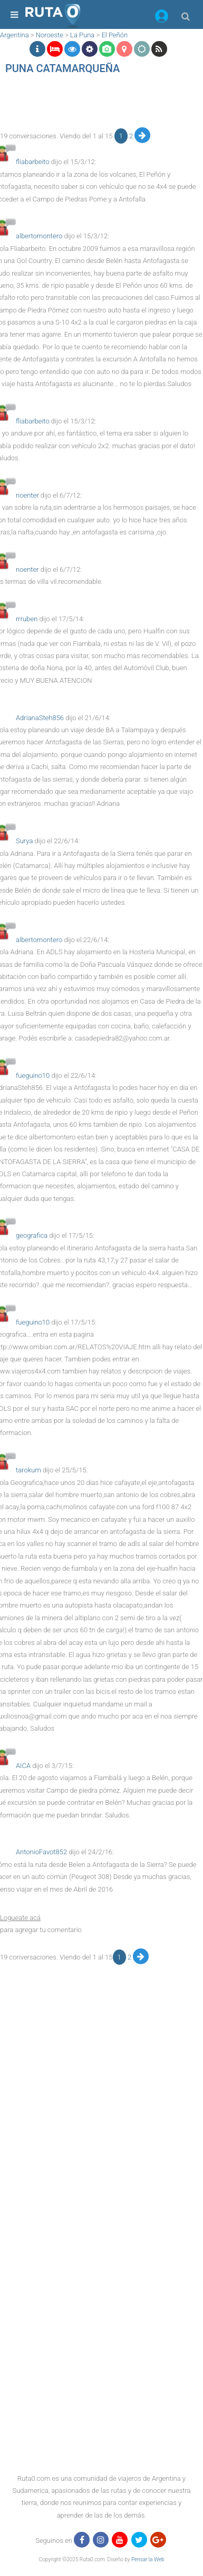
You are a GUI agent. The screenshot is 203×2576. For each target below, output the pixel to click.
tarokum (28, 1470)
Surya (24, 841)
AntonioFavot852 (41, 1852)
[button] (161, 17)
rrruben (26, 619)
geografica (31, 1235)
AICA (23, 1766)
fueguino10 (33, 1075)
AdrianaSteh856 (40, 718)
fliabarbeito (33, 162)
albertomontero (39, 236)
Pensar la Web (148, 2559)
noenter (27, 495)
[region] (99, 103)
